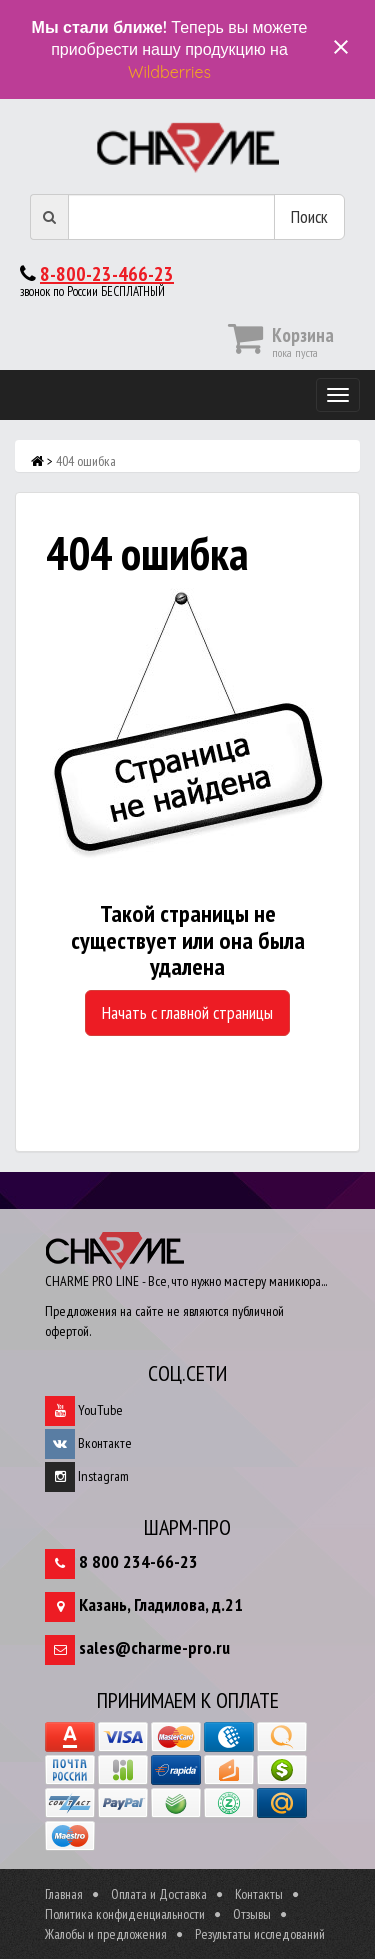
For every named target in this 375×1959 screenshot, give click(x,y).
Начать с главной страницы (187, 1012)
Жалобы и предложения (106, 1934)
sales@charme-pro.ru (154, 1647)
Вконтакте (88, 1443)
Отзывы (252, 1914)
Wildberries (169, 72)
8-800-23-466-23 (107, 274)
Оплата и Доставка (159, 1894)
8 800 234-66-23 (138, 1561)
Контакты (259, 1894)
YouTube (84, 1410)
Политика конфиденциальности (125, 1914)
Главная (64, 1894)
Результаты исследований (260, 1934)
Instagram (87, 1476)
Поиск (309, 216)
